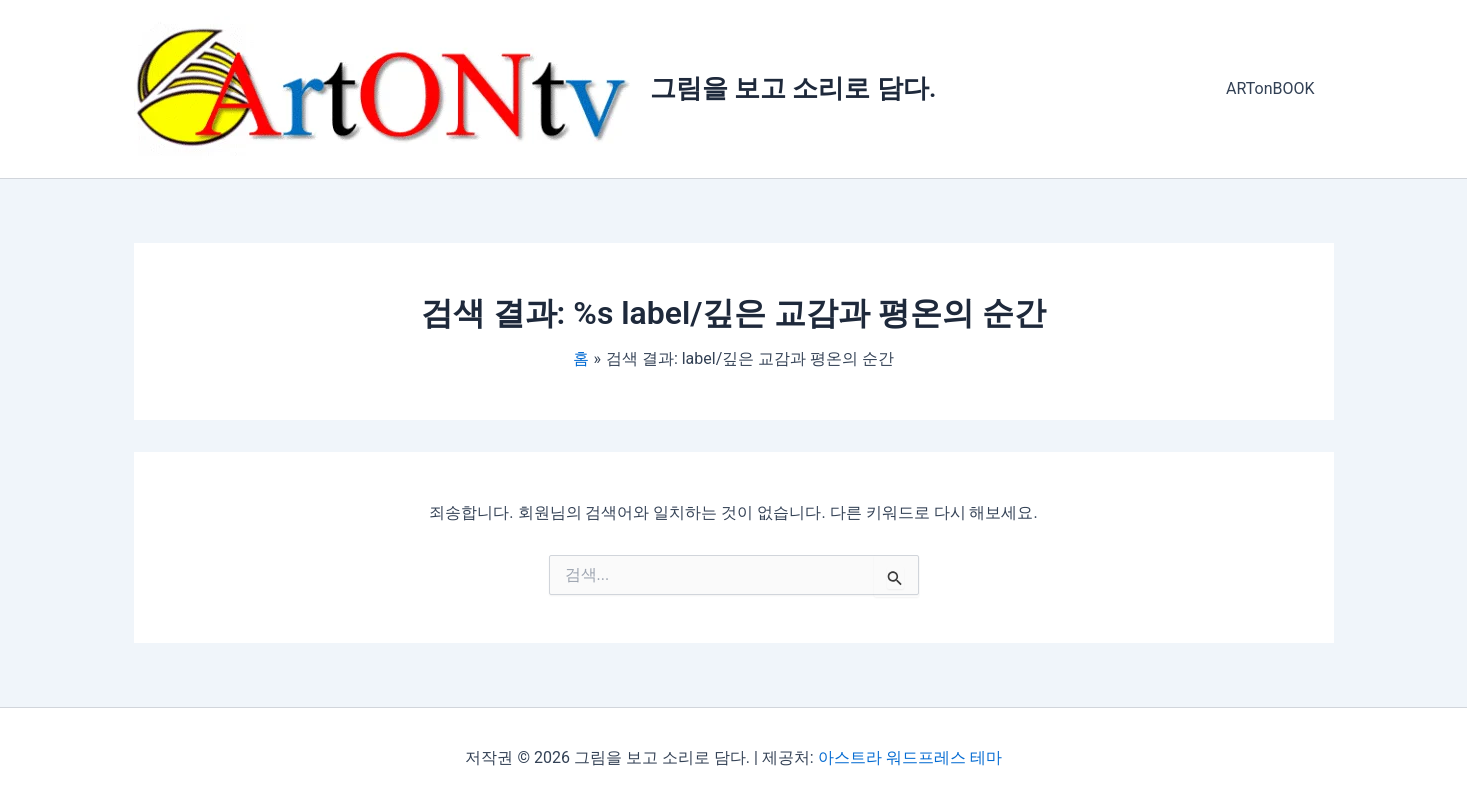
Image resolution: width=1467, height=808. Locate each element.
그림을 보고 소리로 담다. (793, 88)
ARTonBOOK (1273, 88)
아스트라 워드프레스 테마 (910, 757)
